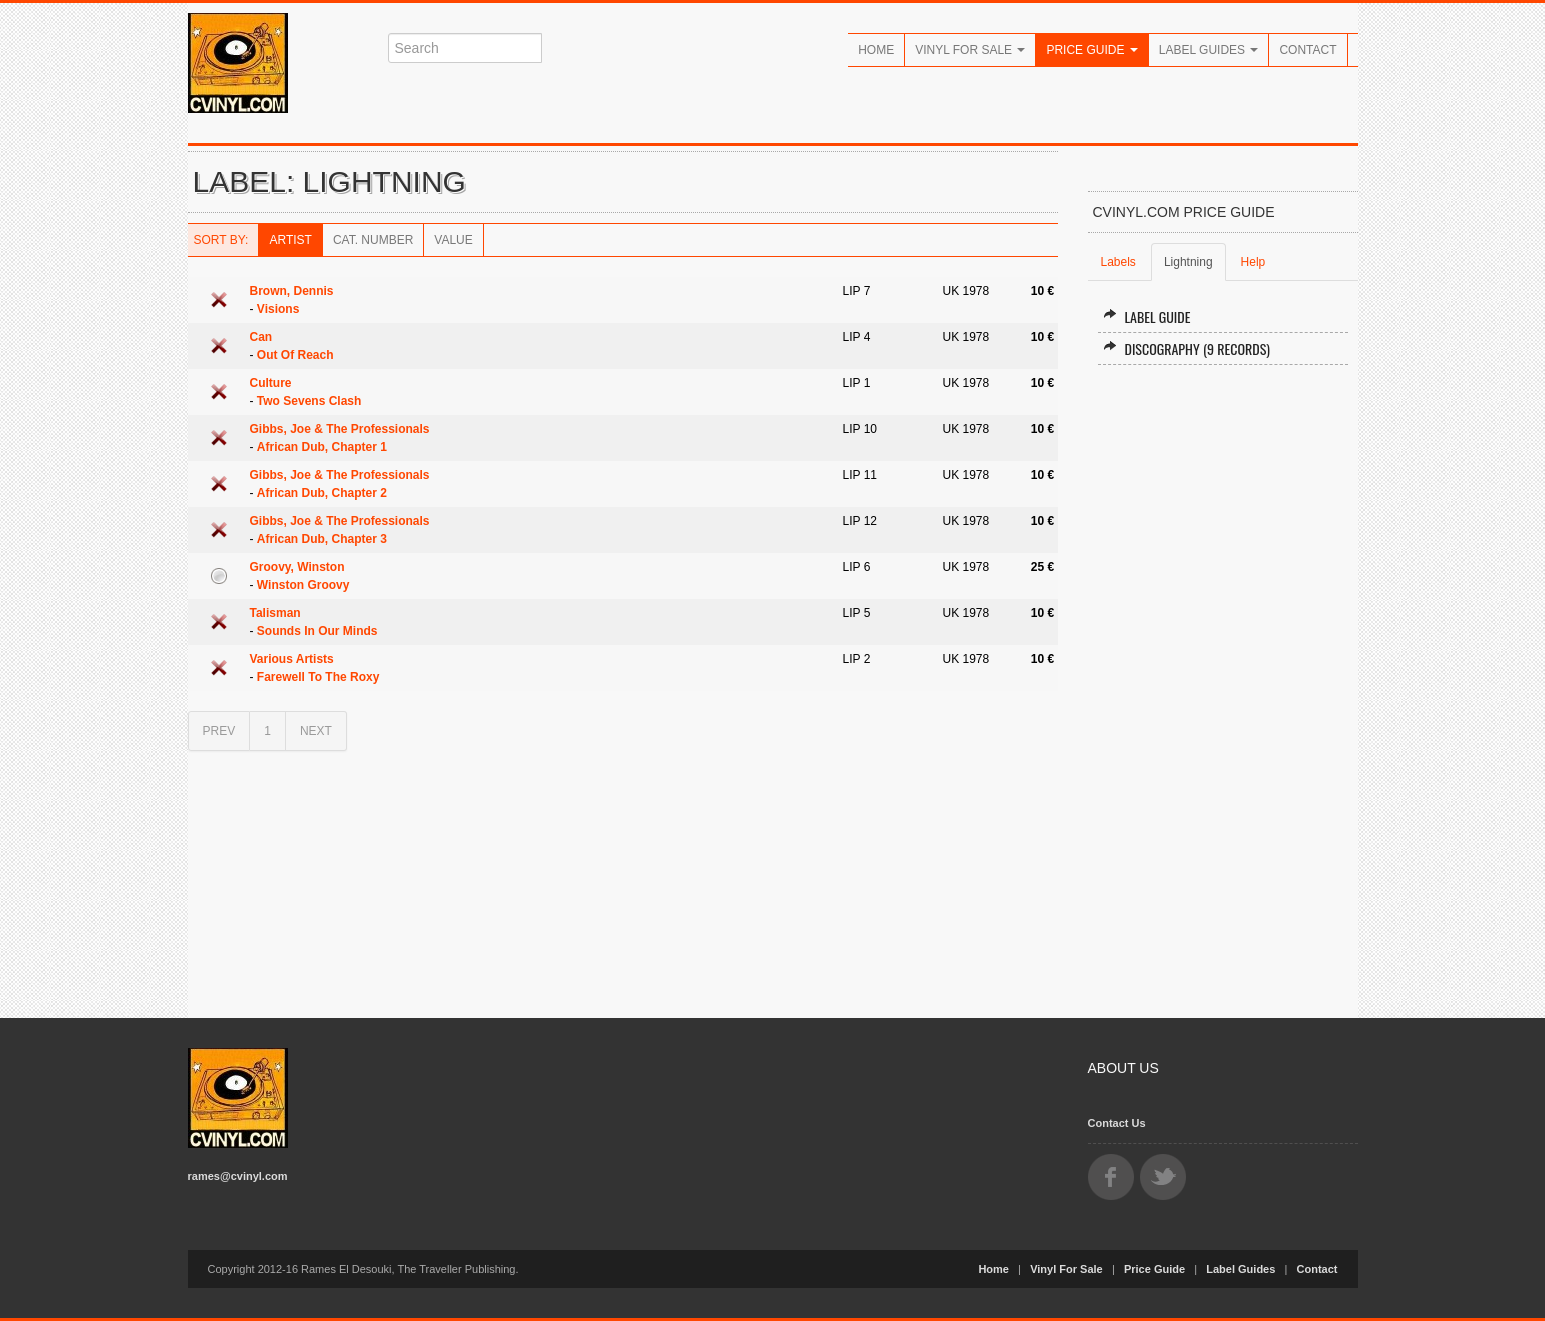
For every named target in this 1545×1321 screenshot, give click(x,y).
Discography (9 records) (1186, 348)
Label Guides (1209, 50)
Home (876, 50)
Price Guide (1091, 50)
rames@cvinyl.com (238, 1176)
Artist (290, 240)
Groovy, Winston (297, 567)
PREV (219, 731)
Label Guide (1147, 316)
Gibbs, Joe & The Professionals (340, 429)
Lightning (1188, 262)
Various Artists (292, 659)
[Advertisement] (1223, 683)
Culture (271, 383)
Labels (1118, 262)
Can (261, 337)
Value (453, 240)
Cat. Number (373, 240)
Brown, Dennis (292, 291)
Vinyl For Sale (970, 50)
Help (1253, 262)
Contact (1307, 50)
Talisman (275, 613)
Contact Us (1117, 1123)
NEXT (316, 731)
